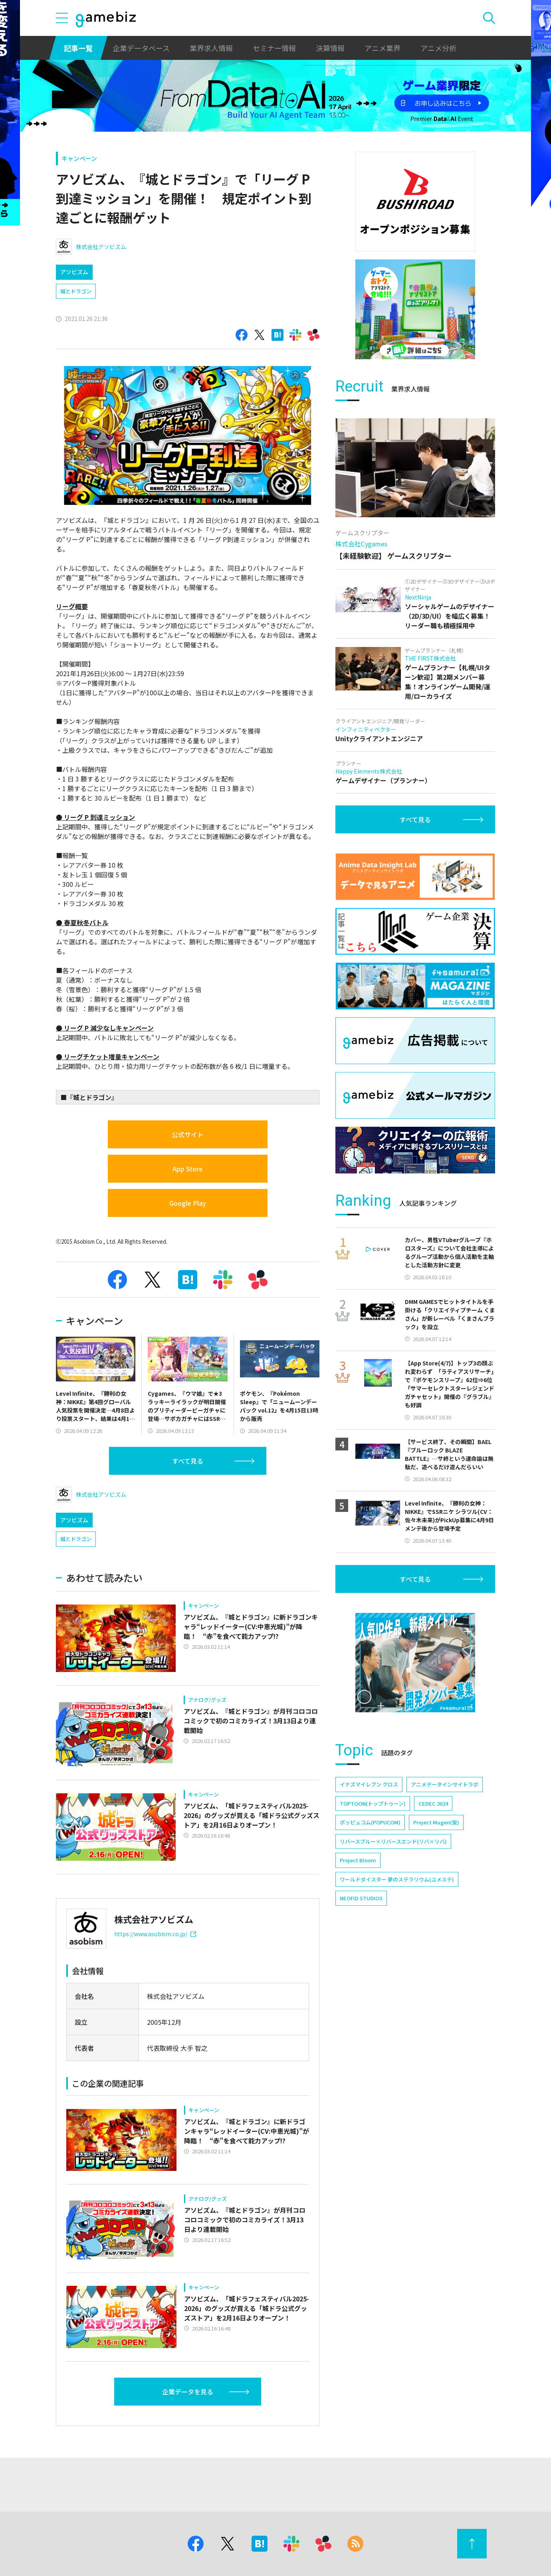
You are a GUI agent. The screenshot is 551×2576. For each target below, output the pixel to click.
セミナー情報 (274, 48)
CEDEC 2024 (433, 1803)
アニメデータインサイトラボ (444, 1784)
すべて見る (187, 1461)
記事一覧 (78, 48)
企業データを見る (187, 2391)
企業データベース (141, 48)
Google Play (187, 1203)
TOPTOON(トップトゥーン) (373, 1803)
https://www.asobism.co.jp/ (155, 1934)
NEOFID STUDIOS (361, 1898)
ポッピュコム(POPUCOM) (370, 1822)
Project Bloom (358, 1860)
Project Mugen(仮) (436, 1822)
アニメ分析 (438, 48)
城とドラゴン (75, 291)
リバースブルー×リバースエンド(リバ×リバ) (393, 1841)
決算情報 (330, 48)
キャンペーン (79, 158)
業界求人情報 (211, 48)
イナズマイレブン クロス (369, 1784)
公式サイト (188, 1134)
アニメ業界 (382, 48)
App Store (187, 1168)
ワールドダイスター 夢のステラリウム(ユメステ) (397, 1879)
